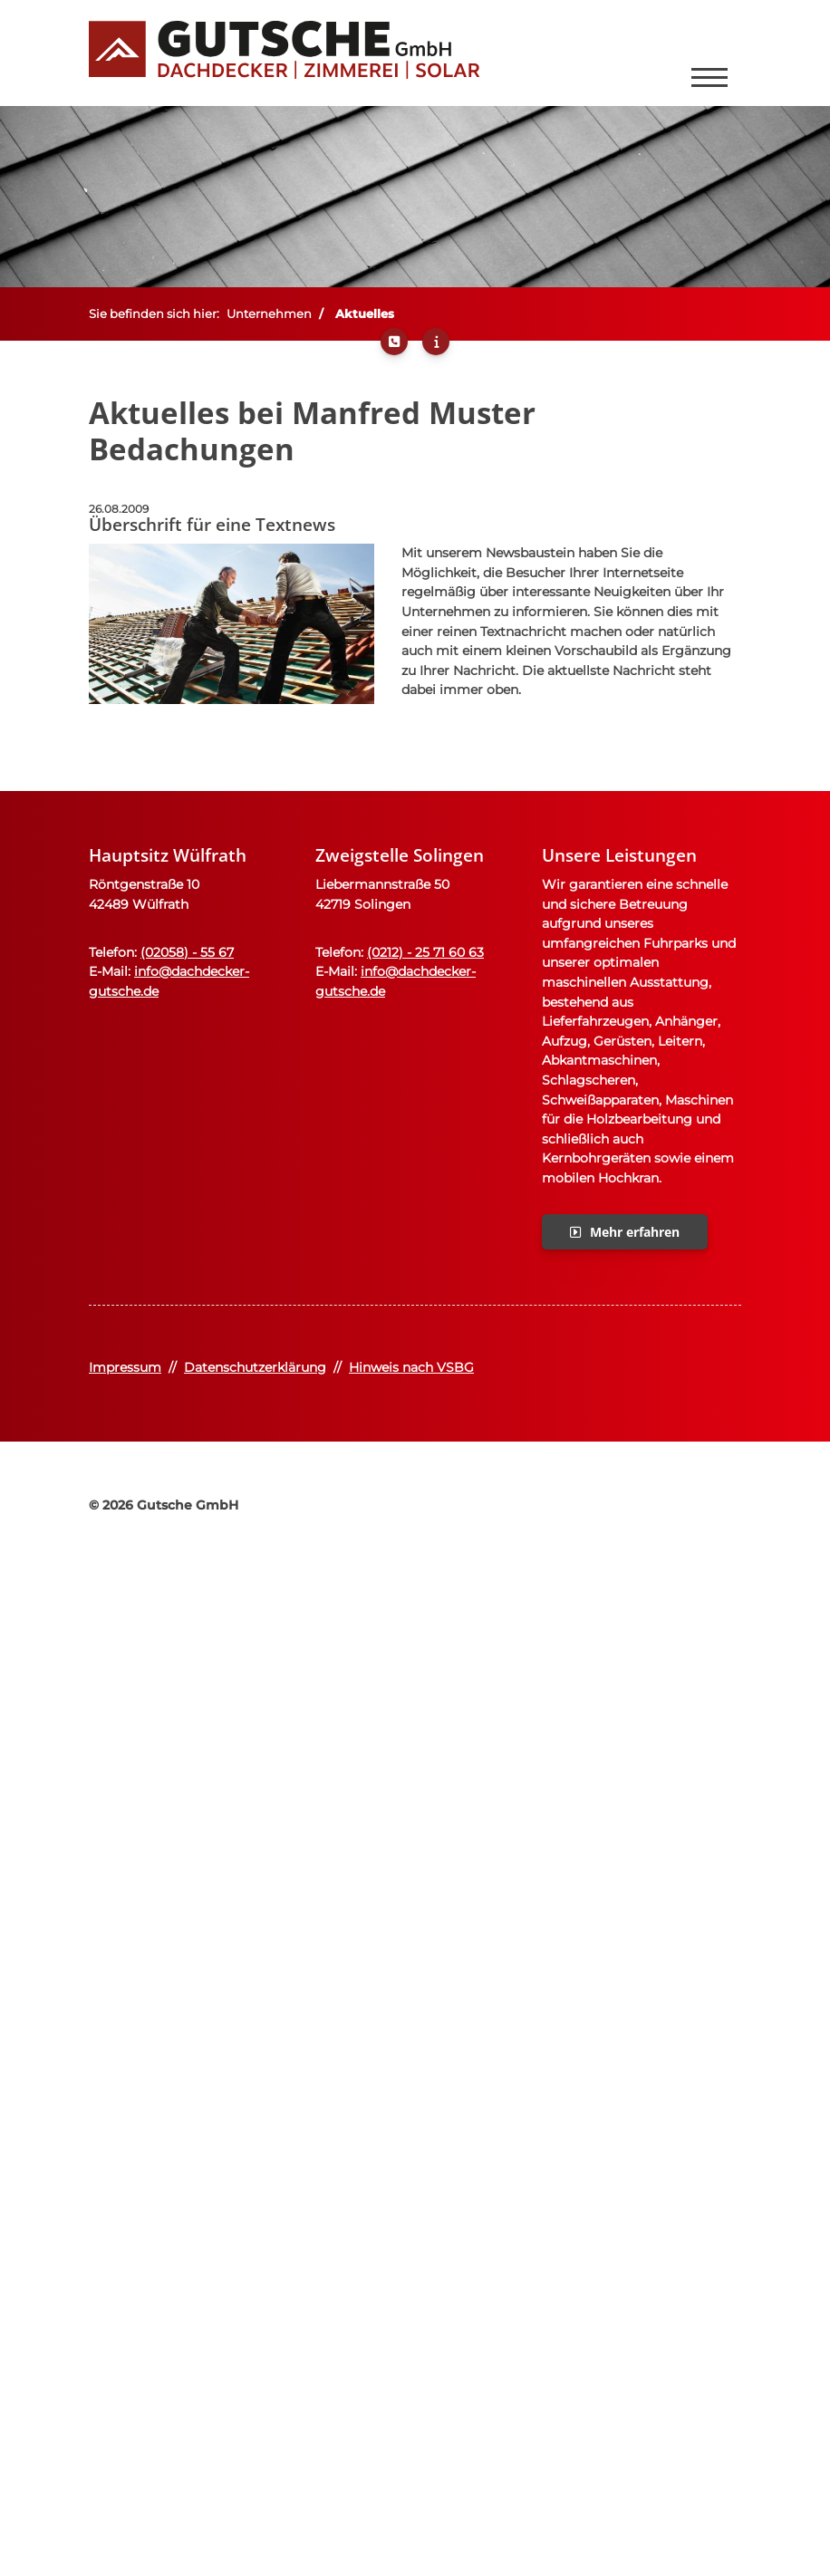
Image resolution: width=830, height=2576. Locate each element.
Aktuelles (364, 313)
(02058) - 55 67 (187, 952)
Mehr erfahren (635, 1231)
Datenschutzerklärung (255, 1367)
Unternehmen (269, 313)
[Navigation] (709, 53)
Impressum (125, 1367)
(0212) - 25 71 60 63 (425, 952)
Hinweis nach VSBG (411, 1367)
